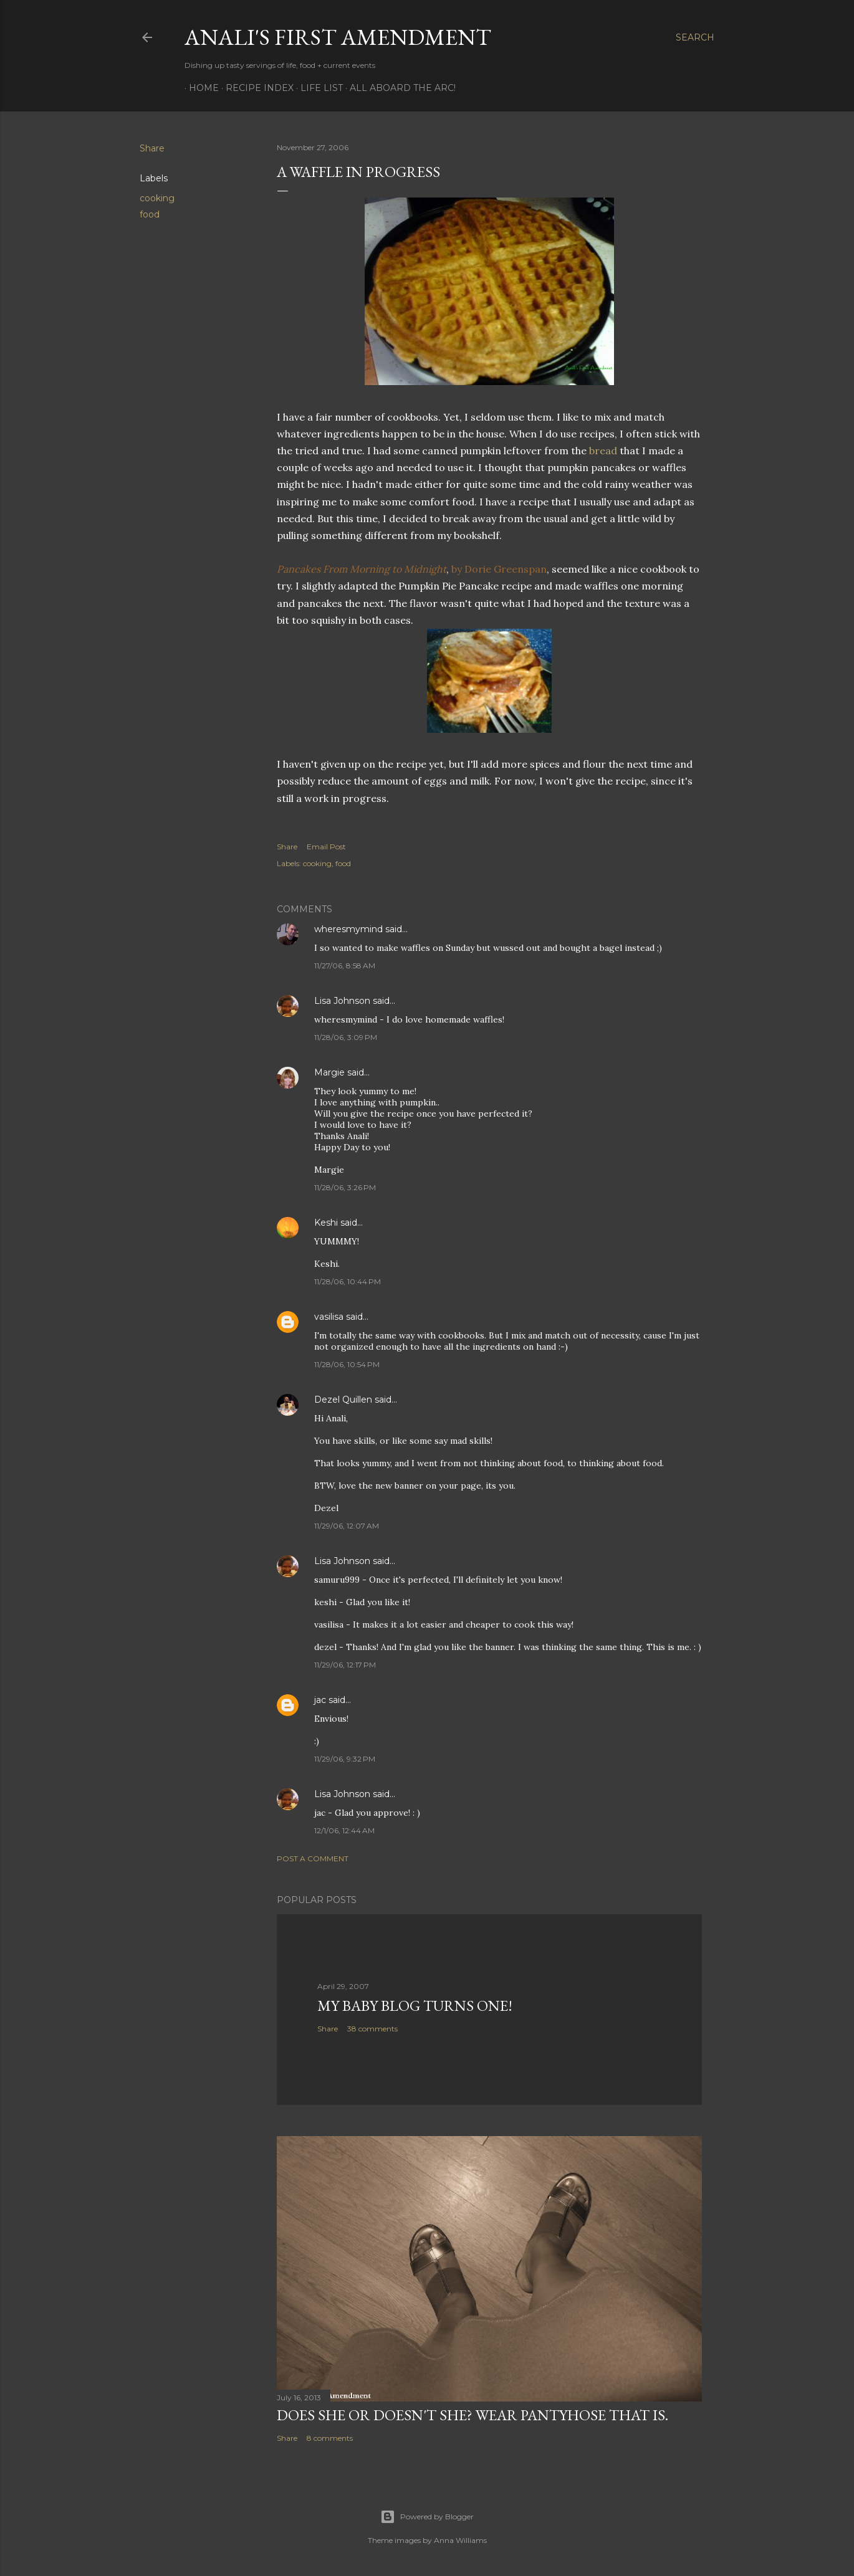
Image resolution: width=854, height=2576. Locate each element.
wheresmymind (348, 929)
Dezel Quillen (343, 1399)
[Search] (695, 37)
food (150, 214)
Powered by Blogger (427, 2516)
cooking (157, 198)
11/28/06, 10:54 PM (347, 1364)
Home (199, 87)
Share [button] (152, 148)
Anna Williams (460, 2540)
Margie (329, 1072)
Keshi (326, 1222)
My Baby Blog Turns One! (414, 2005)
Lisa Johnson (342, 1000)
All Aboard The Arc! (398, 87)
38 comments (372, 2028)
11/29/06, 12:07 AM (346, 1525)
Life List (317, 87)
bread (603, 450)
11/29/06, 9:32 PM (344, 1758)
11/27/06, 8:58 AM (344, 965)
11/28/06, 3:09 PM (345, 1037)
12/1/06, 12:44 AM (344, 1830)
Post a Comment (312, 1858)
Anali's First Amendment (338, 37)
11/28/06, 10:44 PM (347, 1281)
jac (320, 1699)
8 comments (330, 2438)
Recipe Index (255, 87)
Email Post (326, 846)
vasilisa (328, 1316)
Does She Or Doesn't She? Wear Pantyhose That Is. (472, 2415)
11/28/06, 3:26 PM (345, 1187)
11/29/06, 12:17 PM (345, 1664)
